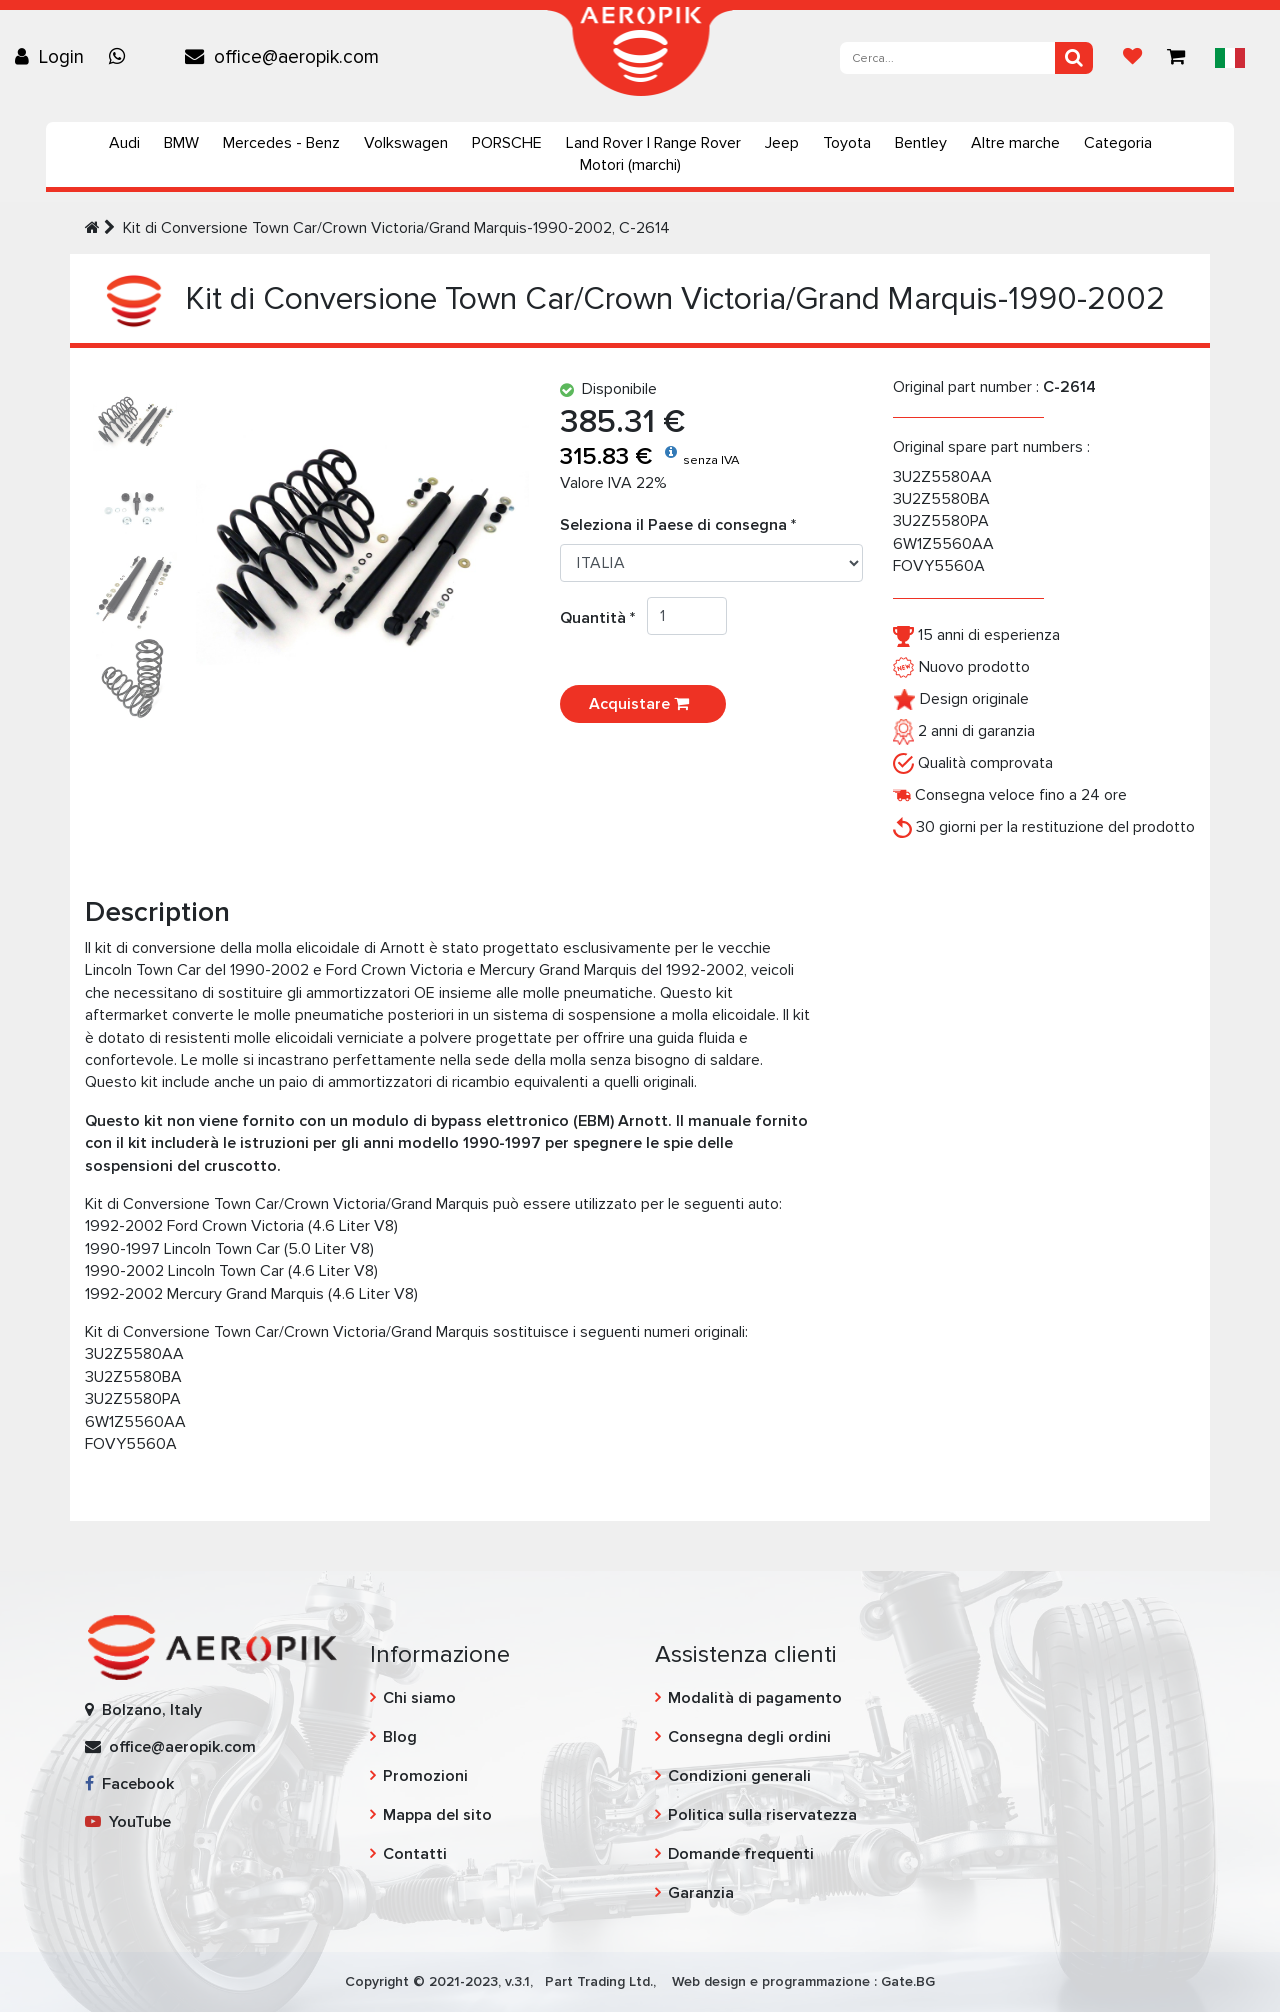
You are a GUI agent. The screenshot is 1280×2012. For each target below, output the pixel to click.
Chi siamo (419, 1698)
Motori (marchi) (630, 165)
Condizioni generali (739, 1776)
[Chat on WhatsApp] (122, 57)
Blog (400, 1737)
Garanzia (701, 1893)
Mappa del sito (437, 1815)
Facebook (129, 1784)
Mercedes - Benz (281, 143)
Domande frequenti (741, 1854)
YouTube (128, 1822)
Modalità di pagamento (755, 1698)
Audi (124, 143)
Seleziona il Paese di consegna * (678, 525)
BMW (181, 143)
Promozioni (425, 1776)
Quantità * (603, 618)
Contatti (415, 1854)
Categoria (1118, 143)
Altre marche (1015, 143)
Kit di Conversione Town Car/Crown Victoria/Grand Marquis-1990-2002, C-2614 (396, 228)
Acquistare (643, 704)
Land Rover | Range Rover (653, 143)
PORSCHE (507, 143)
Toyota (847, 143)
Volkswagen (406, 143)
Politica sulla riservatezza (762, 1815)
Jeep (782, 143)
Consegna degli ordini (749, 1737)
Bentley (921, 143)
